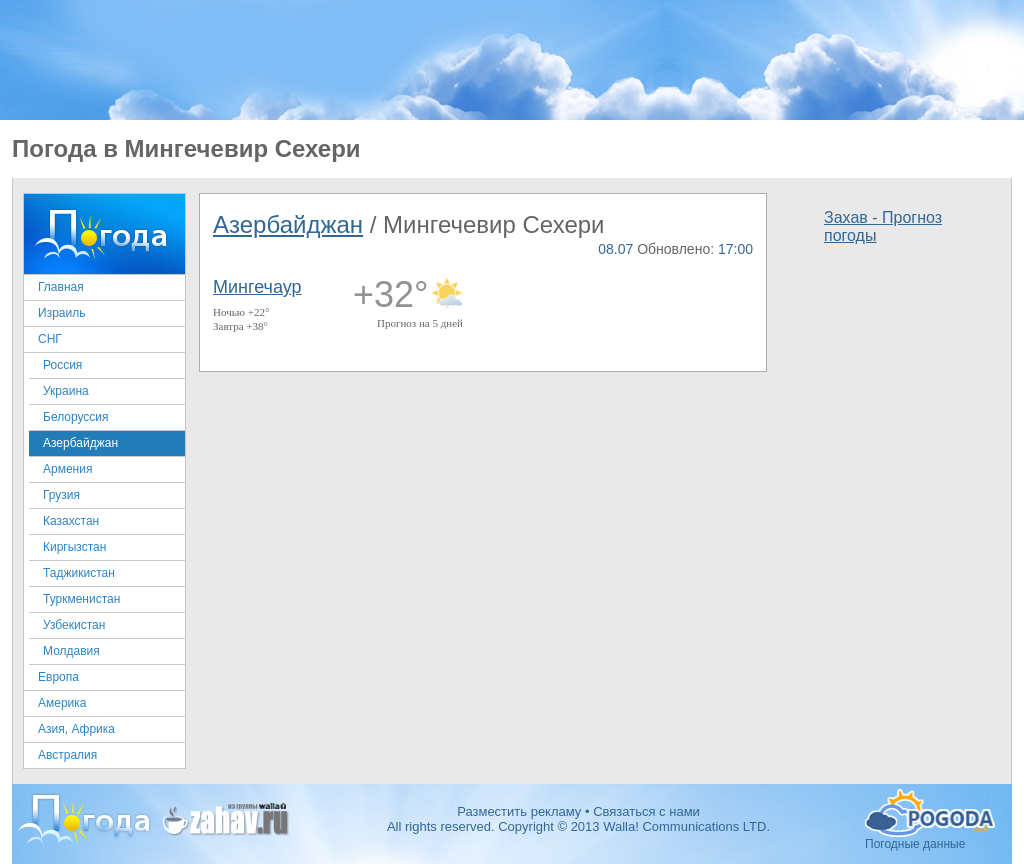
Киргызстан (74, 547)
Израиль (61, 313)
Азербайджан (80, 443)
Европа (58, 677)
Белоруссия (76, 417)
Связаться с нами (646, 811)
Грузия (61, 495)
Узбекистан (74, 625)
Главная (61, 287)
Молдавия (71, 651)
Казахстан (71, 521)
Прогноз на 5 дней (420, 323)
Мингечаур (257, 287)
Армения (67, 469)
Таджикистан (79, 573)
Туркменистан (81, 599)
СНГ (50, 339)
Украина (66, 391)
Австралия (67, 755)
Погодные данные (930, 813)
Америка (62, 703)
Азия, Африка (76, 729)
